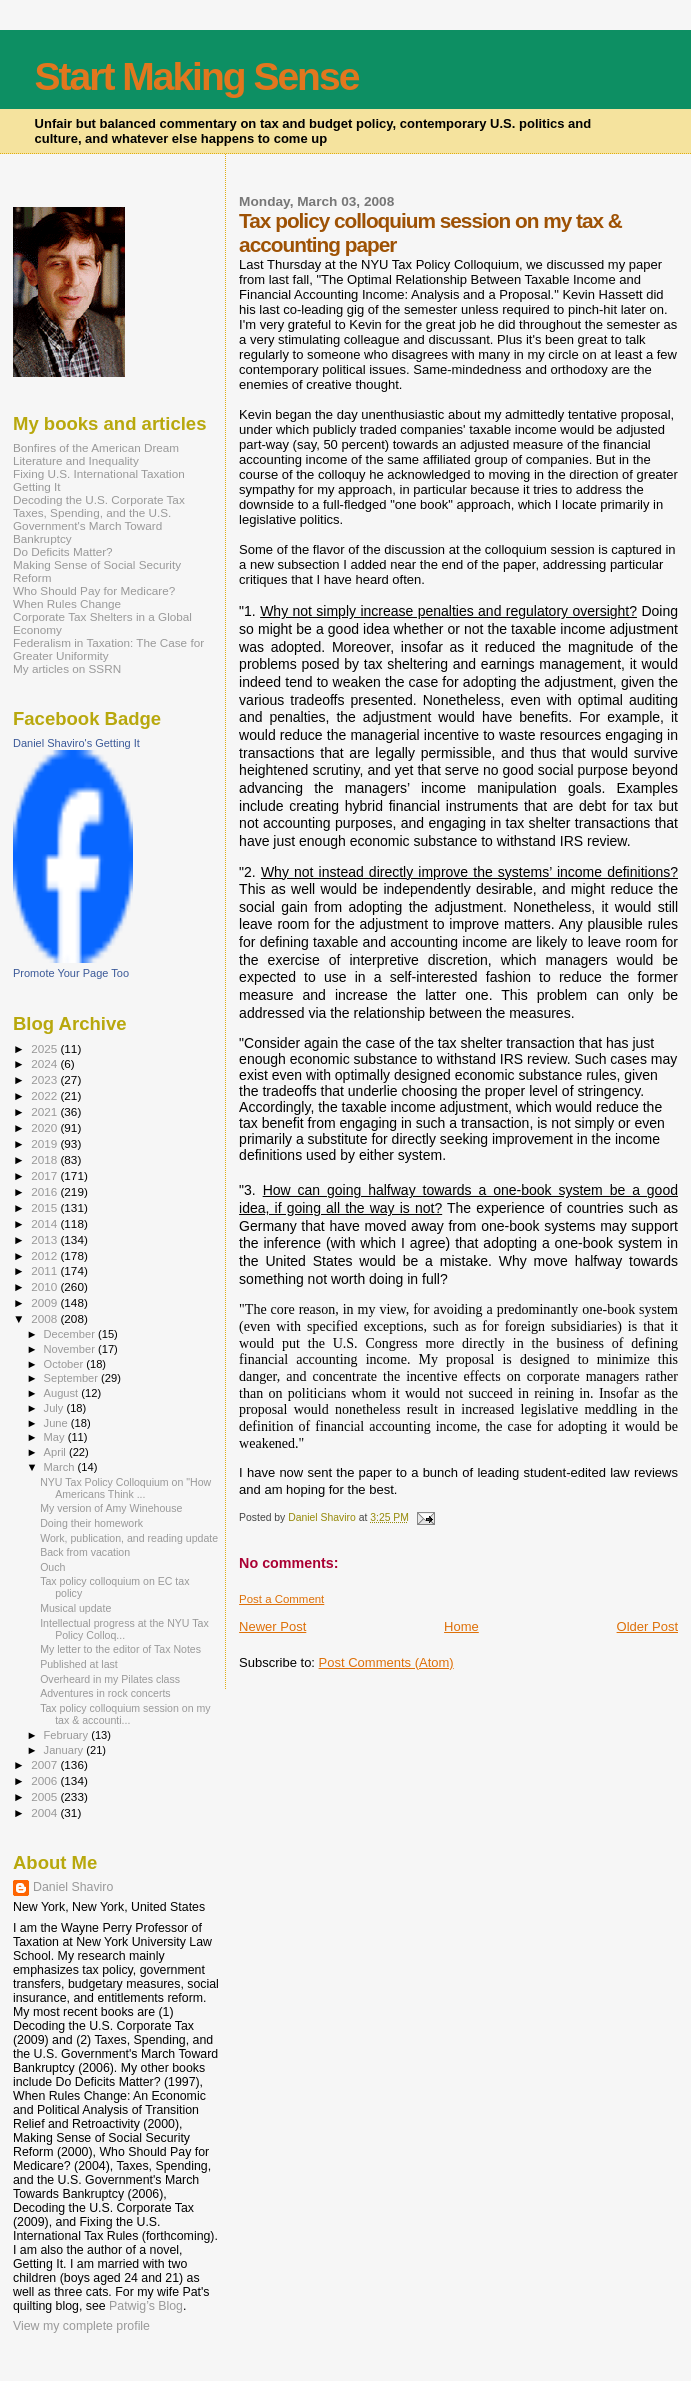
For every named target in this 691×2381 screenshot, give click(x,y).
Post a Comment (281, 1599)
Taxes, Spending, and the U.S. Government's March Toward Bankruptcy (92, 525)
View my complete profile (81, 2326)
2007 (45, 1764)
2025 (45, 1048)
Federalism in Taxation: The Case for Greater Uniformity (108, 649)
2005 (45, 1796)
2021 (45, 1111)
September (73, 1378)
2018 (45, 1159)
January (65, 1750)
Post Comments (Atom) (386, 1662)
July (55, 1408)
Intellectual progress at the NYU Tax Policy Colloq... (124, 1629)
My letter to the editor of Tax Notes (120, 1649)
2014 (45, 1223)
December (71, 1334)
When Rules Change (67, 603)
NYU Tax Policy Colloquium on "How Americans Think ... (125, 1488)
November (71, 1349)
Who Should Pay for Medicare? (94, 590)
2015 (45, 1207)
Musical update (75, 1608)
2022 (45, 1095)
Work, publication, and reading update (129, 1538)
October (65, 1364)
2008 (45, 1318)
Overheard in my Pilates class (110, 1679)
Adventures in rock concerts (105, 1693)
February (68, 1735)
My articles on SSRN (67, 668)
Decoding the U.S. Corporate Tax (99, 499)
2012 (45, 1255)
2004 (45, 1812)
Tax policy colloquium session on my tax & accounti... (125, 1714)
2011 (45, 1270)
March (61, 1467)
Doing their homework (91, 1523)
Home (461, 1626)
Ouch (52, 1567)
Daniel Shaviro (73, 1887)
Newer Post (272, 1626)
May (56, 1437)
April (56, 1452)
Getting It (37, 486)
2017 (45, 1175)
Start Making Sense (197, 76)
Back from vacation (85, 1552)
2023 (45, 1079)
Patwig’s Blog (146, 2306)
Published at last (79, 1664)
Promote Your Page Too (71, 973)
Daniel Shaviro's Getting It (76, 743)
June (57, 1423)
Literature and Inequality (76, 460)
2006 (45, 1780)
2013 (45, 1239)
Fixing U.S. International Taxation (99, 473)
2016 (45, 1191)
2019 (45, 1143)
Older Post (647, 1626)
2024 (45, 1063)
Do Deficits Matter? (63, 551)
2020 (45, 1127)
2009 (45, 1302)
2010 (45, 1286)
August (63, 1393)
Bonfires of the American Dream (96, 447)
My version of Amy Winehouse (111, 1508)
